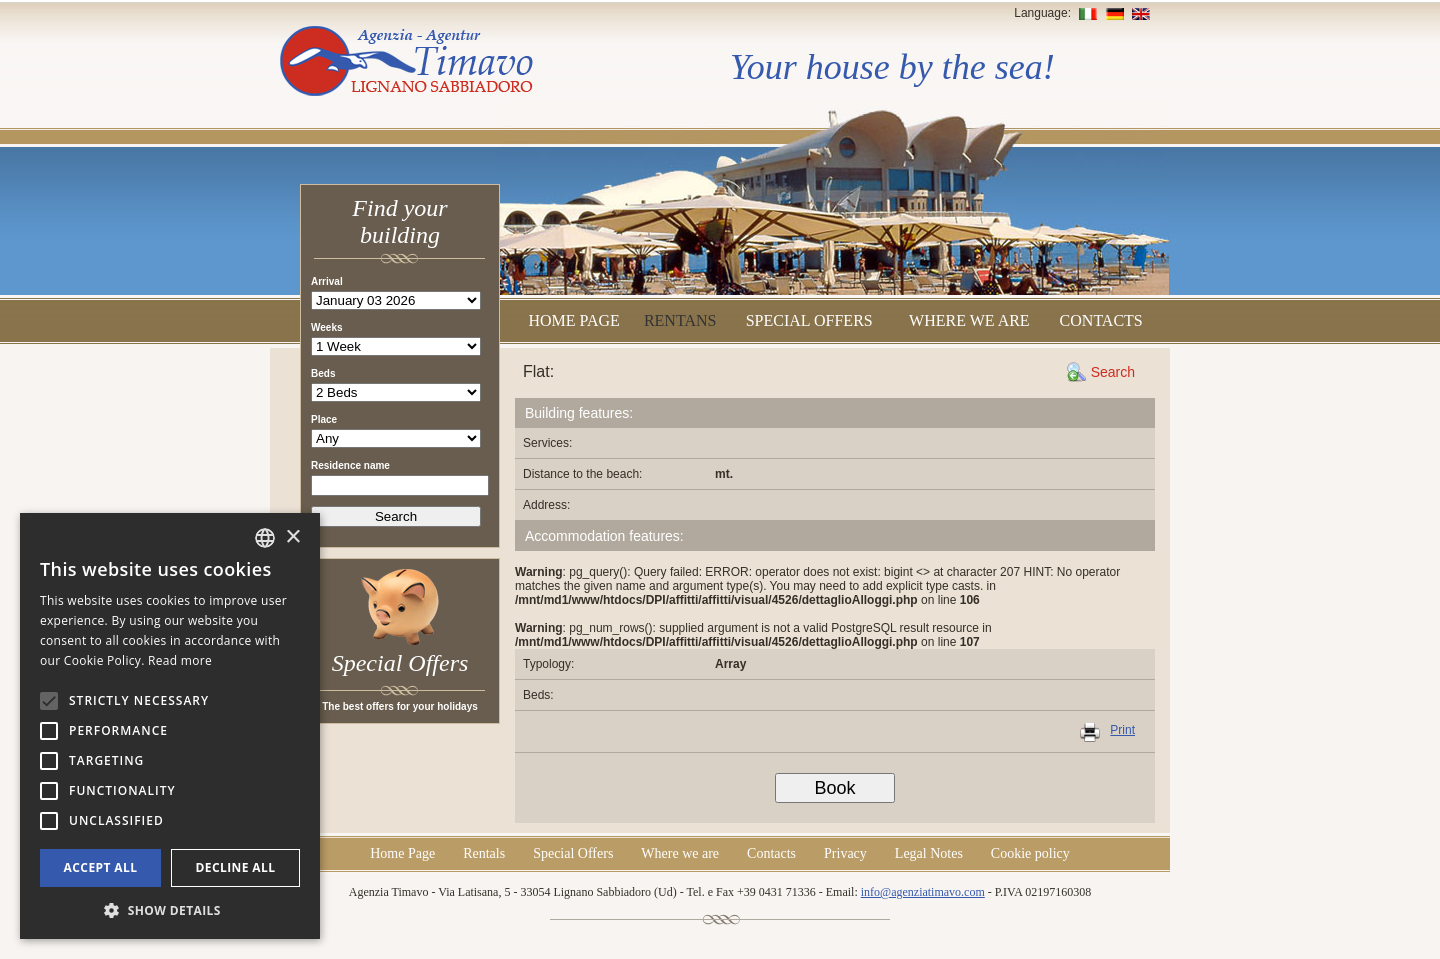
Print (1122, 730)
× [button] (292, 537)
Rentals (484, 853)
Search (1113, 372)
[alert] (170, 726)
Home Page (573, 320)
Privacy (845, 853)
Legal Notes (929, 853)
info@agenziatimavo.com (923, 892)
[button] (170, 909)
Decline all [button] (236, 867)
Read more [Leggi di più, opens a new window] (180, 660)
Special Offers (809, 320)
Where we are (969, 320)
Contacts (1101, 320)
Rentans (680, 320)
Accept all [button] (101, 867)
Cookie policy (1030, 853)
